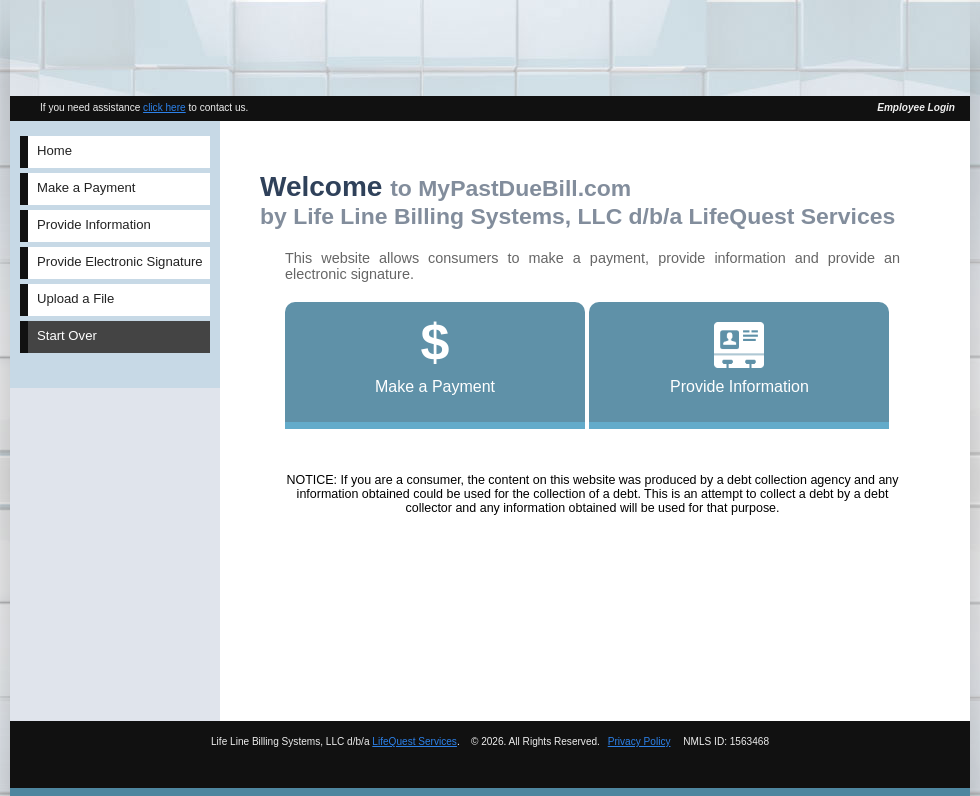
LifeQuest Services (414, 741)
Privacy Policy (639, 741)
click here (164, 107)
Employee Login (916, 107)
